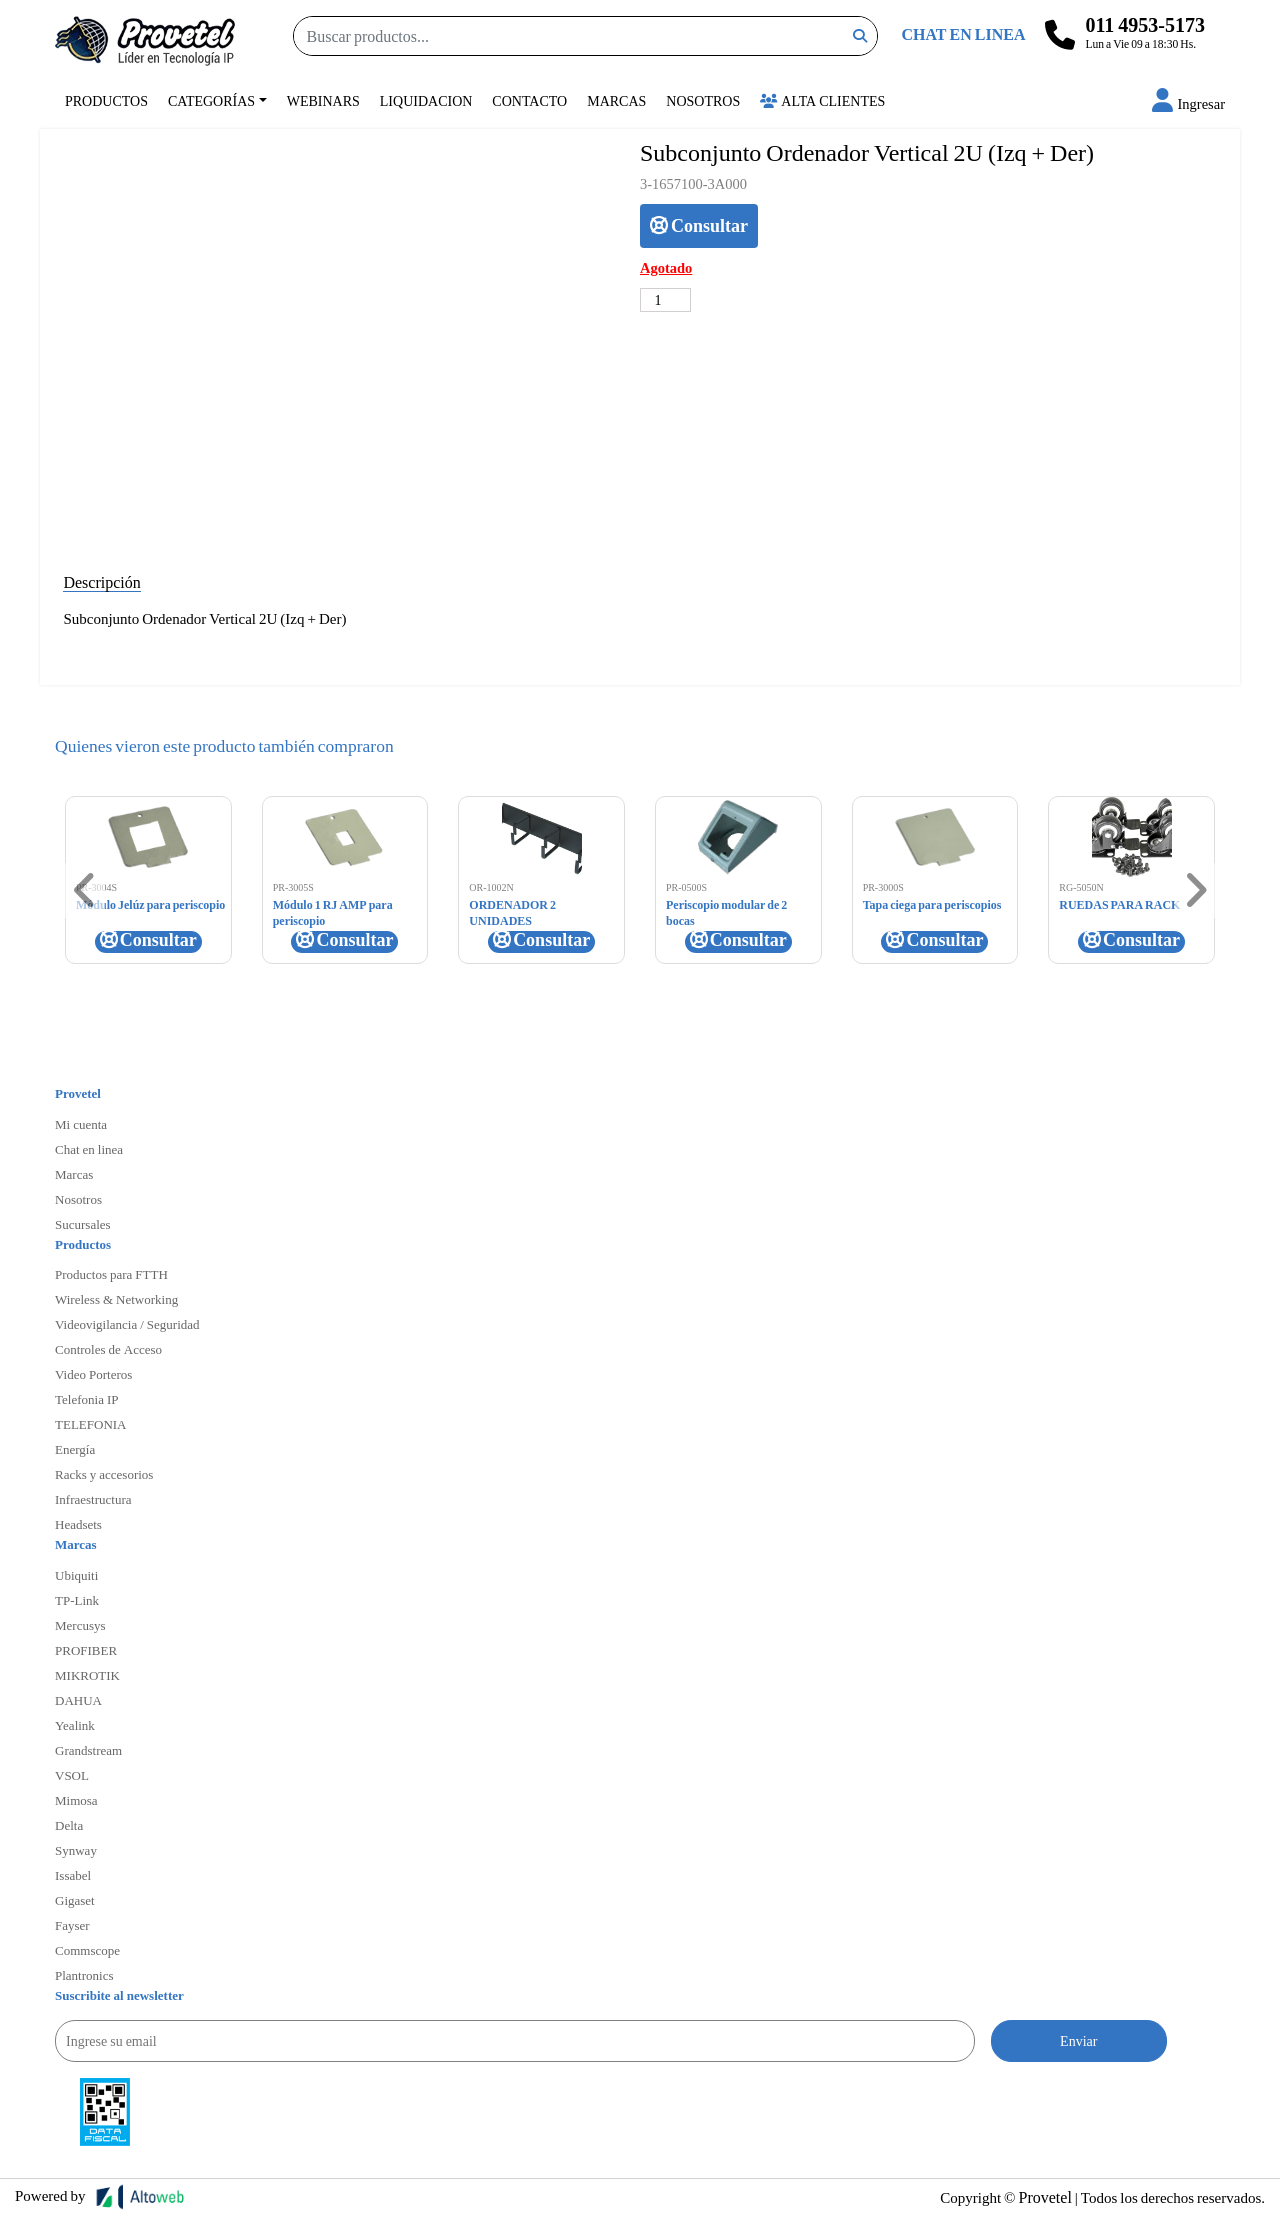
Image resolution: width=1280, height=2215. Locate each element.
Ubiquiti (76, 1575)
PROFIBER (86, 1650)
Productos (106, 100)
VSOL (72, 1775)
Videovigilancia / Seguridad (127, 1324)
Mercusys (80, 1625)
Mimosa (76, 1800)
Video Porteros (93, 1374)
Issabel (73, 1875)
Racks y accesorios (104, 1474)
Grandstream (88, 1750)
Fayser (72, 1925)
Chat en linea (89, 1149)
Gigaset (75, 1900)
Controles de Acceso (108, 1349)
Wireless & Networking (116, 1299)
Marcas (616, 100)
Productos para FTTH (111, 1274)
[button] (1188, 103)
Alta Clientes (822, 100)
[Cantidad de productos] (665, 300)
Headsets (78, 1524)
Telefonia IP (86, 1399)
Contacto (529, 100)
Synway (76, 1850)
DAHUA (78, 1700)
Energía (75, 1449)
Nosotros (703, 100)
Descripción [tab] (101, 581)
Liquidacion (426, 100)
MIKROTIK (87, 1675)
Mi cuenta (81, 1124)
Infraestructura (93, 1499)
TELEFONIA (91, 1424)
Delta (69, 1825)
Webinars (323, 100)
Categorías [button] (211, 100)
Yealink (75, 1725)
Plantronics (84, 1975)
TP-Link (77, 1600)
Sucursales (83, 1224)
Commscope (87, 1950)
